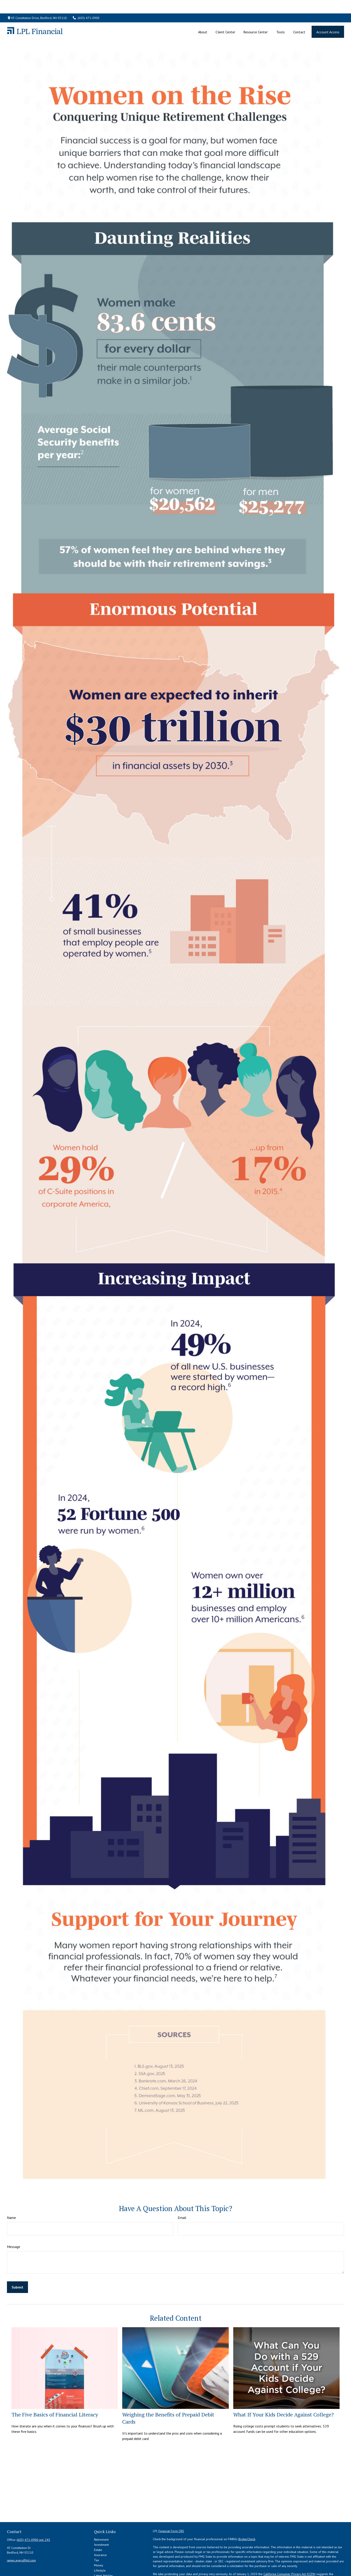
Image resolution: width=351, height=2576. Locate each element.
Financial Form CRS (171, 2511)
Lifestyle (100, 2550)
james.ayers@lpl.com (21, 2540)
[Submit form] (17, 2267)
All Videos (101, 2561)
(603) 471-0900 (86, 4)
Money (98, 2545)
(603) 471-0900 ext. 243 (33, 2520)
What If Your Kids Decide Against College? (283, 2394)
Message (13, 2226)
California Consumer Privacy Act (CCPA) (289, 2554)
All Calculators (103, 2566)
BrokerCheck (246, 2519)
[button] (202, 18)
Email (182, 2197)
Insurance (100, 2535)
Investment (101, 2525)
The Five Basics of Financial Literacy (54, 2394)
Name (11, 2197)
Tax (96, 2540)
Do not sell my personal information (256, 2559)
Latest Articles (103, 2555)
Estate (98, 2530)
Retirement (101, 2519)
